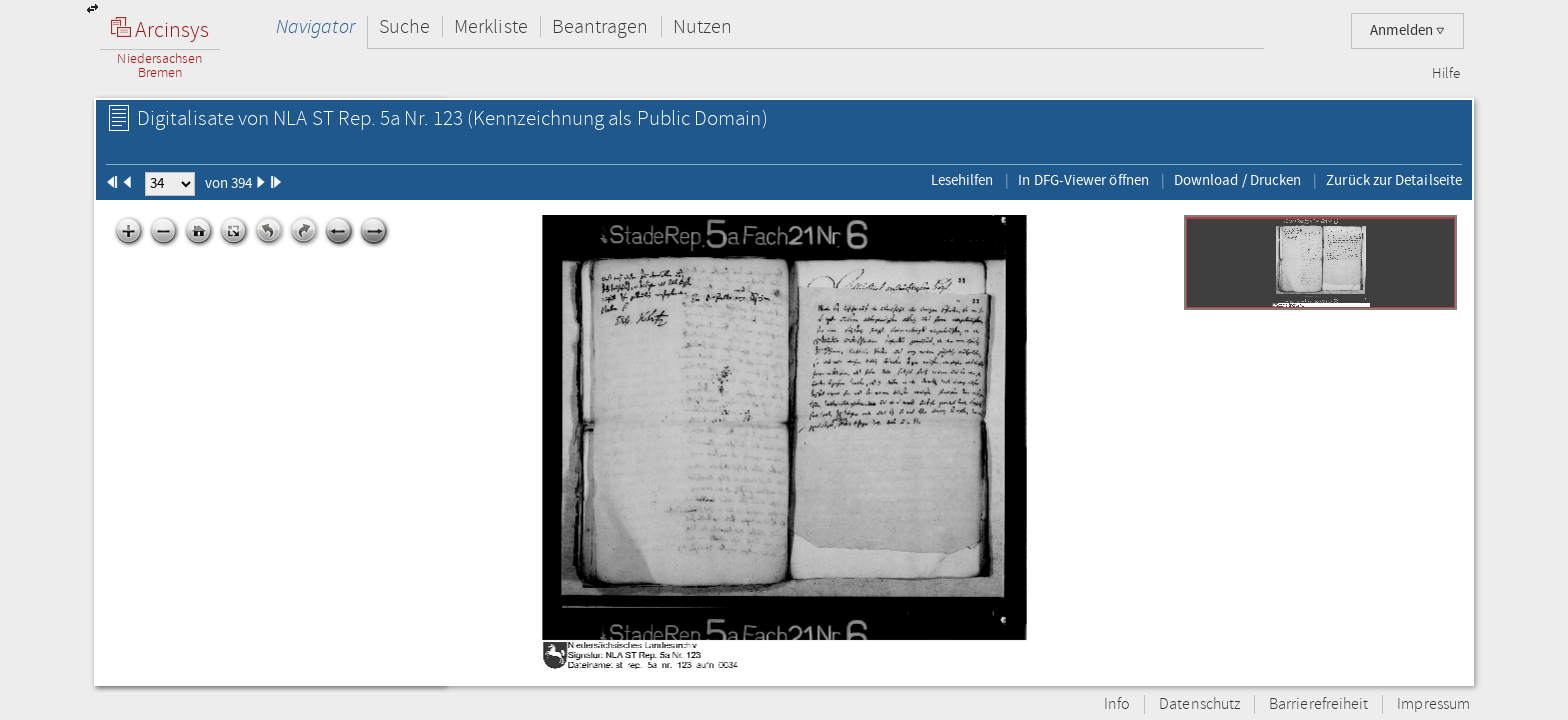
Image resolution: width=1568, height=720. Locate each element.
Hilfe (1446, 74)
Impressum (1433, 704)
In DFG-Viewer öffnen (1083, 180)
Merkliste (491, 26)
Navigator (315, 26)
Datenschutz (1199, 704)
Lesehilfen (962, 180)
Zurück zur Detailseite (1394, 180)
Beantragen (600, 26)
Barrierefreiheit (1318, 704)
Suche (404, 26)
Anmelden (1407, 30)
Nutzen (702, 26)
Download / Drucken (1237, 180)
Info (1117, 704)
